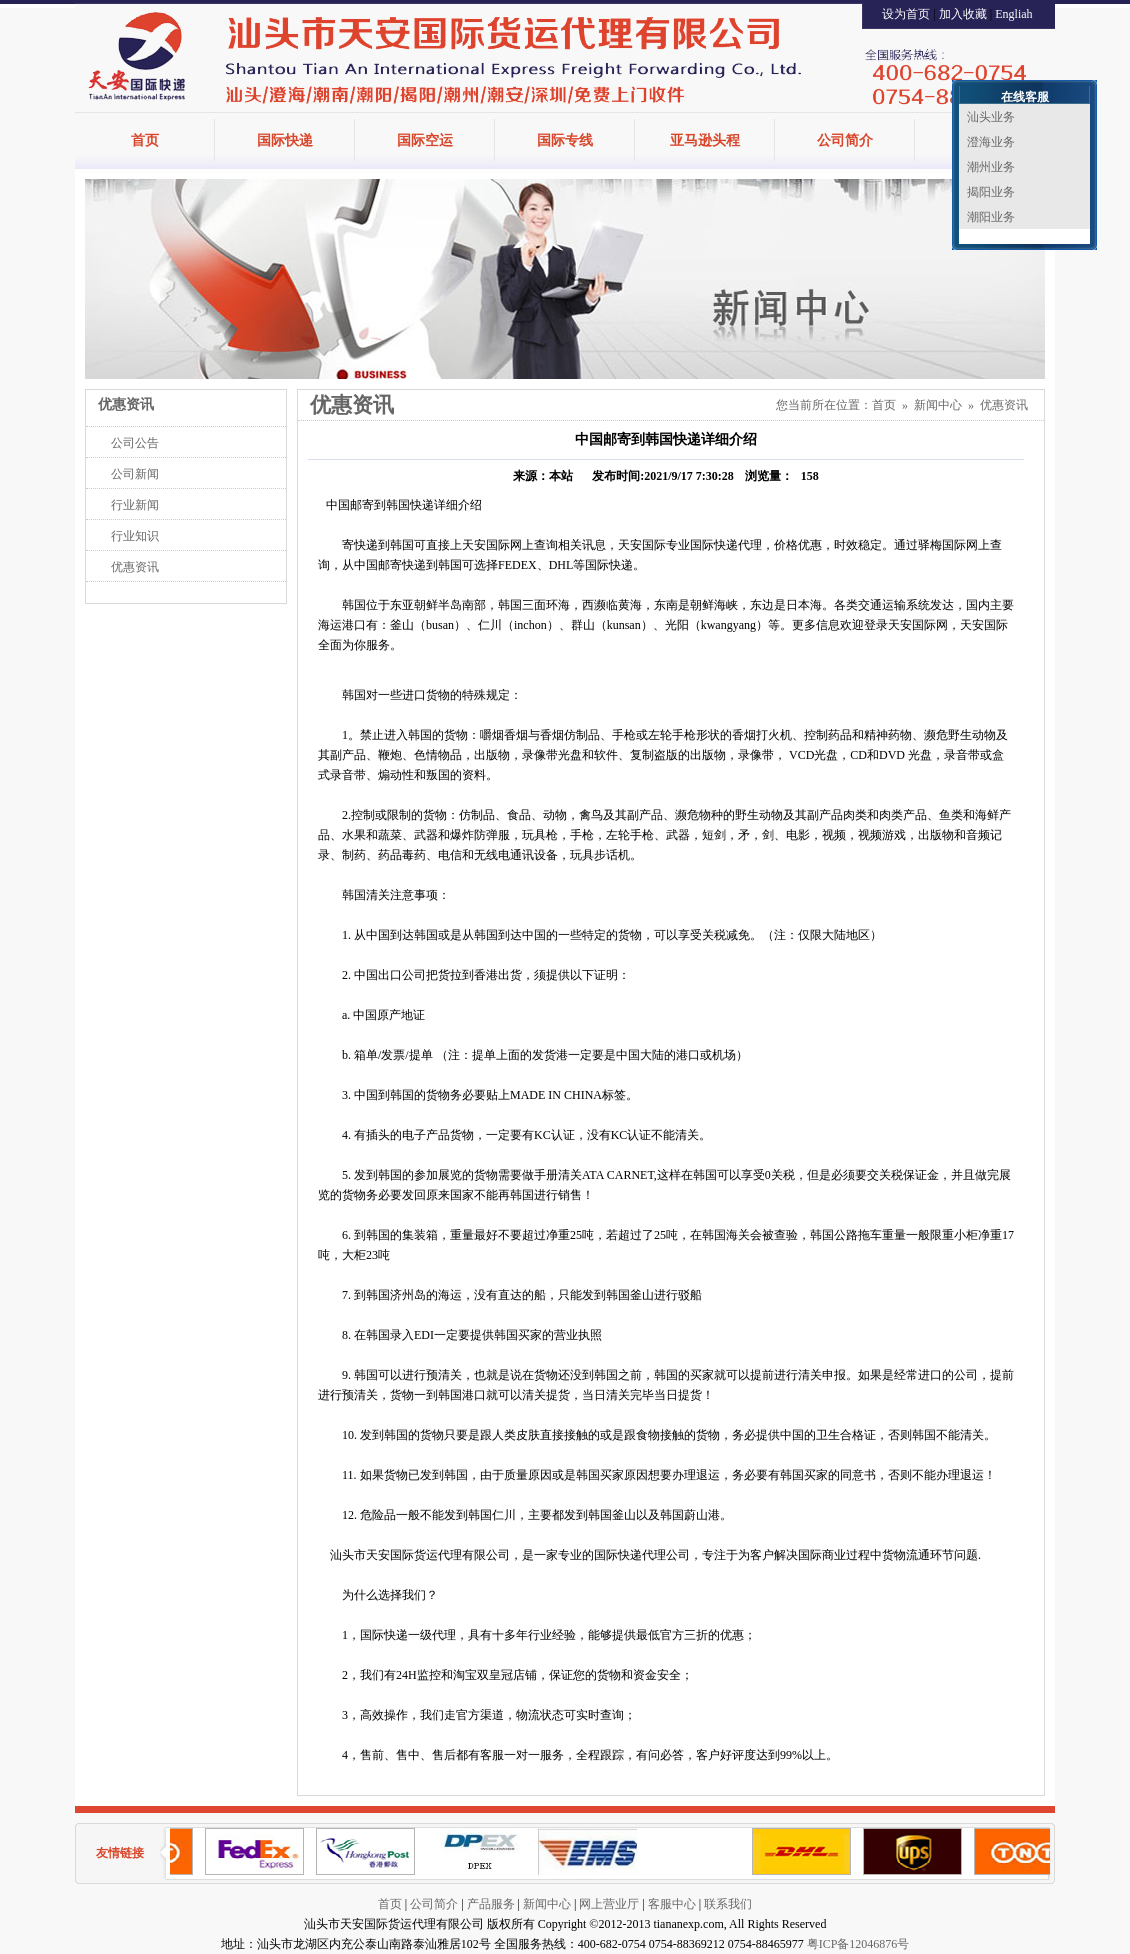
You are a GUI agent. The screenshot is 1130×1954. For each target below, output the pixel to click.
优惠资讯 (135, 567)
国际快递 (285, 140)
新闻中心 (938, 405)
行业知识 (135, 536)
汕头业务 (991, 117)
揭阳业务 (991, 192)
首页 (145, 140)
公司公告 (135, 443)
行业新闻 (135, 505)
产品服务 (491, 1904)
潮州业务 (991, 167)
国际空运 (425, 140)
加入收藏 (963, 14)
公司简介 (845, 140)
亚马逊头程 (705, 140)
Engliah (1013, 14)
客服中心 (672, 1904)
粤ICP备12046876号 (858, 1944)
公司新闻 (135, 474)
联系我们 (728, 1904)
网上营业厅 (609, 1904)
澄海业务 (991, 142)
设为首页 (906, 14)
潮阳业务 (991, 217)
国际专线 (565, 140)
